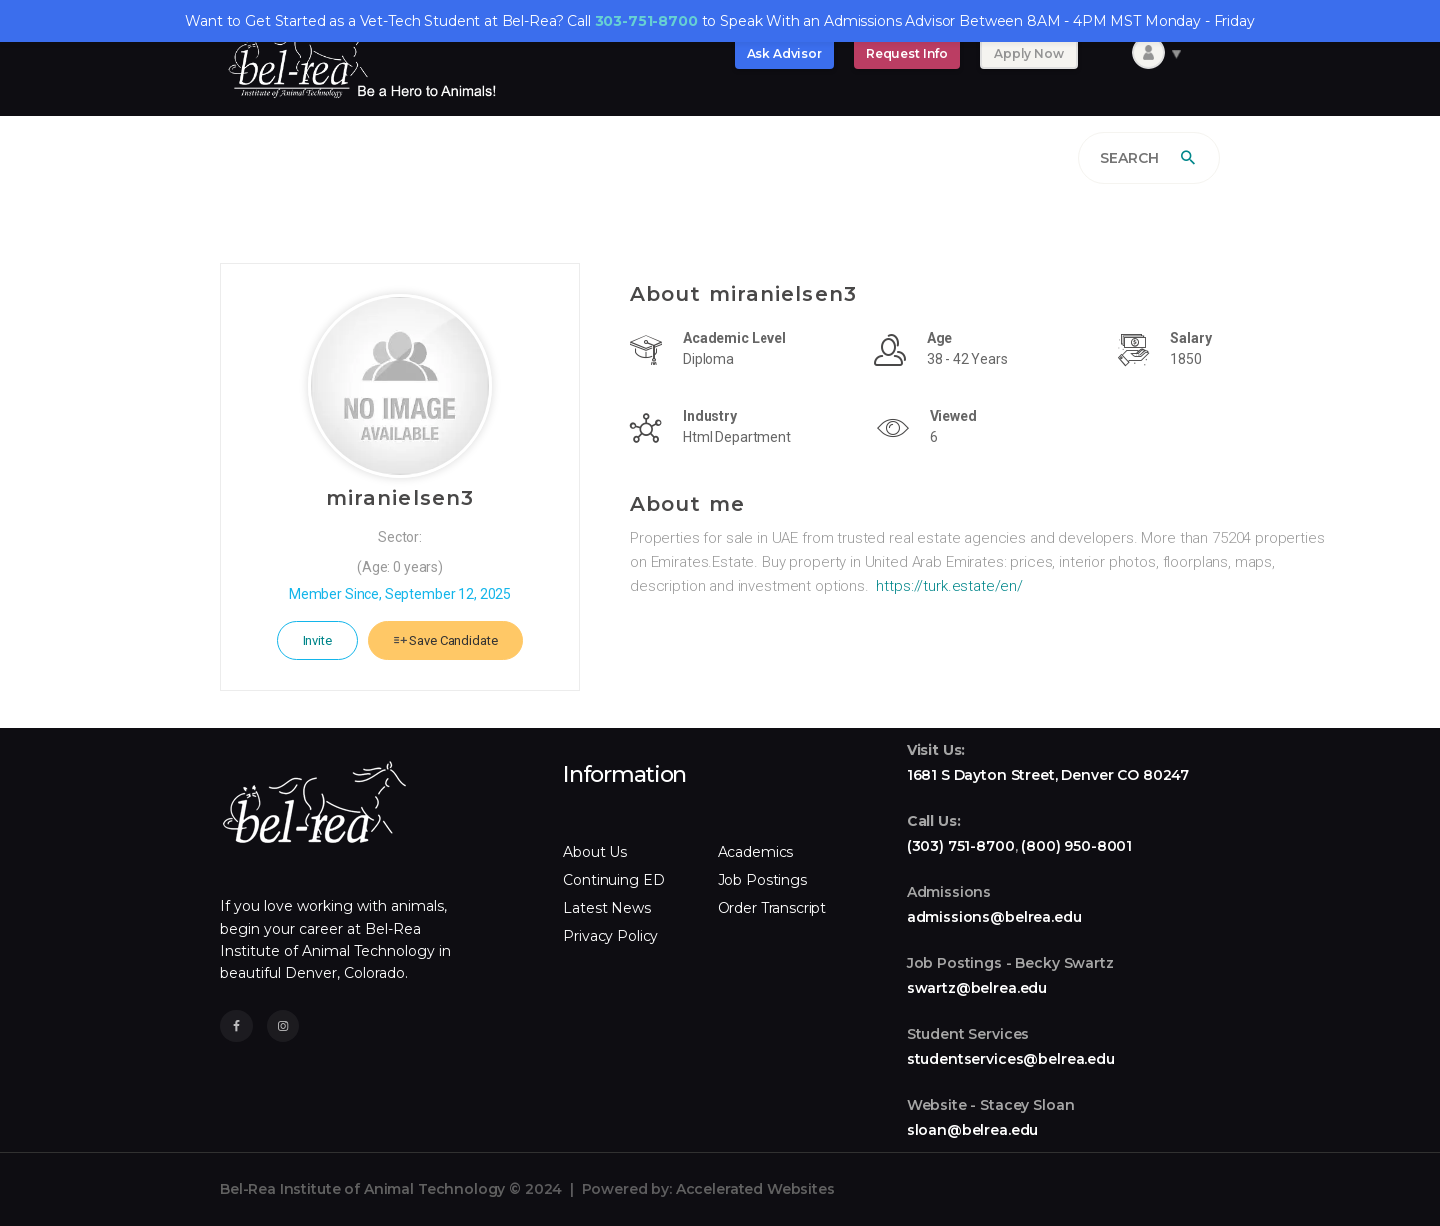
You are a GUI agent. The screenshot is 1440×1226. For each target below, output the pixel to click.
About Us (595, 852)
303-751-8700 (646, 21)
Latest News (606, 908)
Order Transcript (772, 908)
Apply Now (1029, 53)
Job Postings (762, 880)
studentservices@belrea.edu (1011, 1059)
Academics (756, 852)
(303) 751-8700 (961, 846)
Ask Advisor (784, 53)
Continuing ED (613, 880)
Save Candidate (446, 640)
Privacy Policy (610, 936)
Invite (317, 640)
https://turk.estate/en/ (949, 586)
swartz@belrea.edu (977, 988)
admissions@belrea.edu (994, 917)
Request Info (907, 53)
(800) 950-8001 (1076, 846)
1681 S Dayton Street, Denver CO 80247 (1048, 775)
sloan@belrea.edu (973, 1130)
